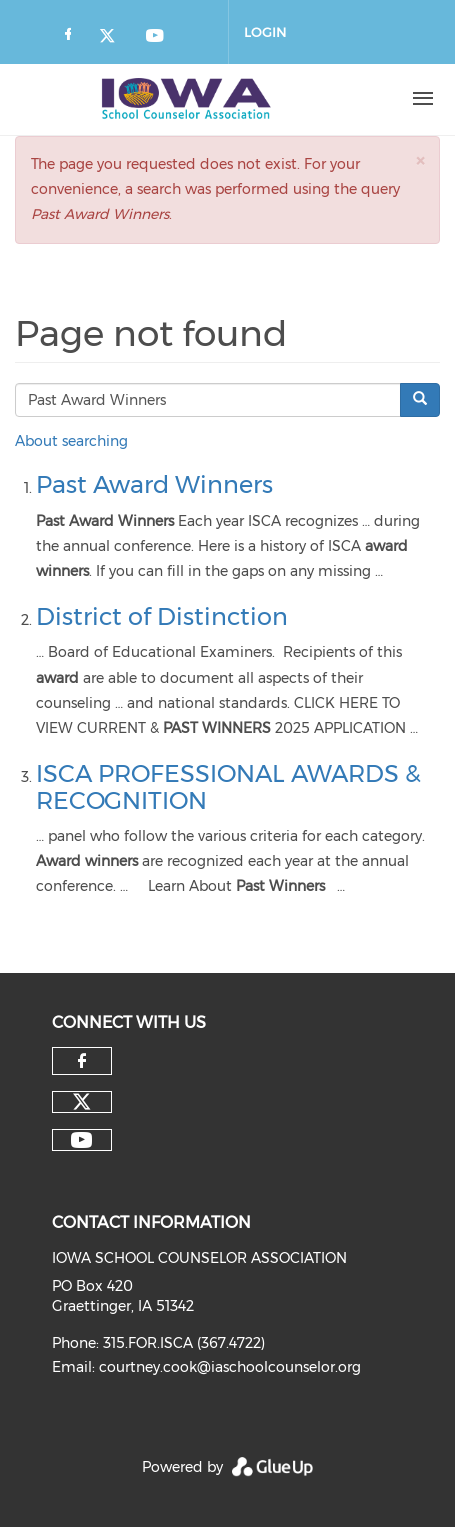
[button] (420, 160)
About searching (71, 441)
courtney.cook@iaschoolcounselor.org (230, 1367)
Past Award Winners (154, 484)
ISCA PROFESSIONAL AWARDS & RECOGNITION (228, 786)
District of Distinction (162, 616)
